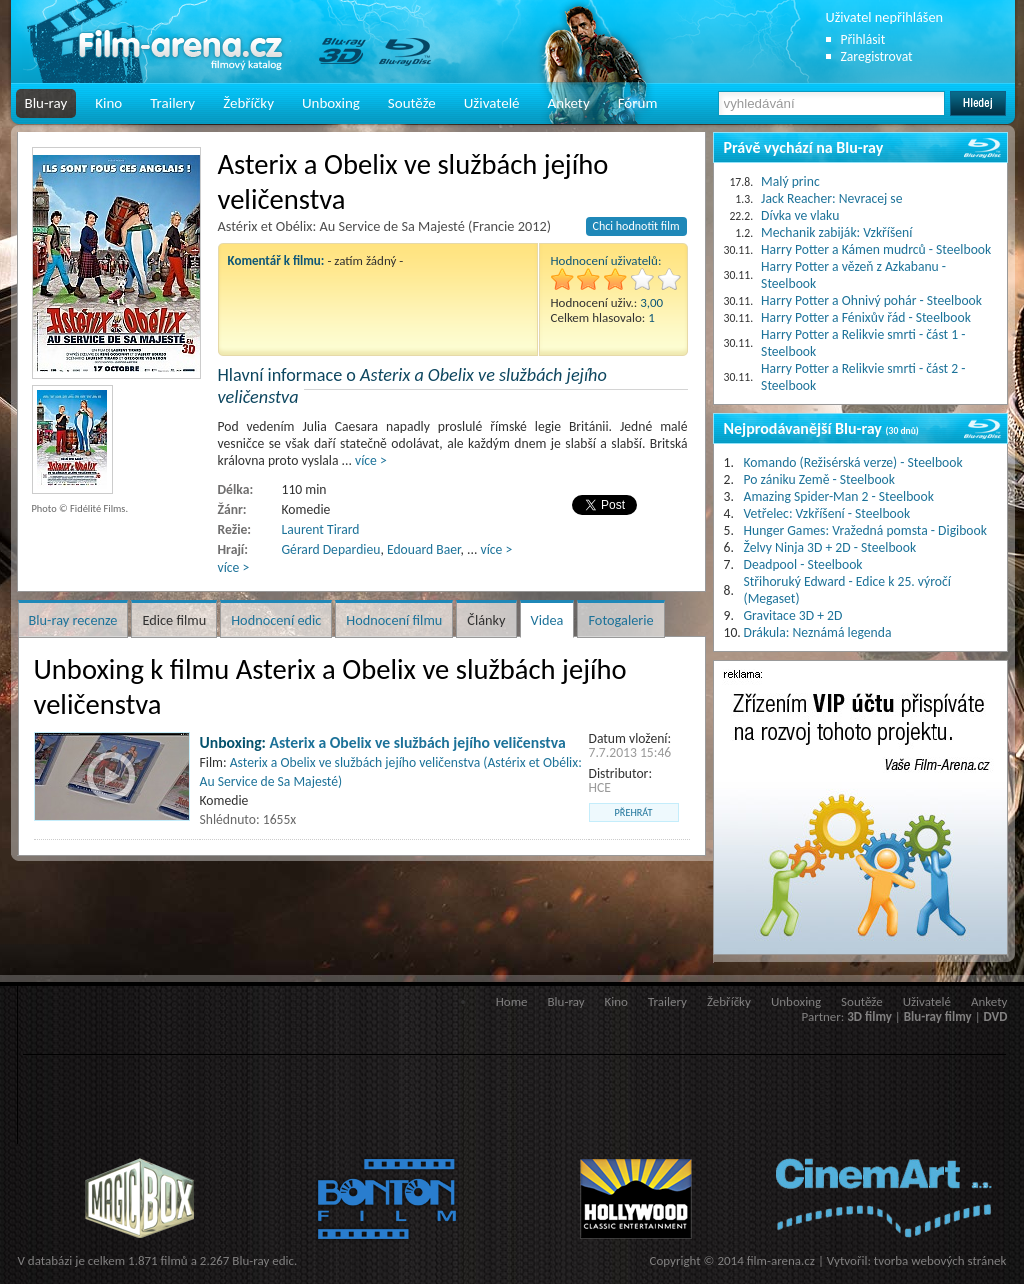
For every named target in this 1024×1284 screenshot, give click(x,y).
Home (512, 1001)
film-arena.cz (781, 1260)
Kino (108, 103)
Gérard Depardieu (331, 549)
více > (371, 460)
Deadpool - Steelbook (803, 564)
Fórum (638, 103)
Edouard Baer (424, 549)
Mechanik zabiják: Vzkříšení (836, 232)
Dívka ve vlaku (800, 215)
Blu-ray (46, 103)
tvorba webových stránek (940, 1260)
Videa (547, 620)
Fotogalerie (620, 620)
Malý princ (790, 181)
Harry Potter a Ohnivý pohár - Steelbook (871, 300)
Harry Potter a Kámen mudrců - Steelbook (876, 249)
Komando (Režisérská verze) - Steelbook (853, 462)
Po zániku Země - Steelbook (819, 479)
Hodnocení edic (276, 620)
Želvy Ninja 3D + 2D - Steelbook (830, 547)
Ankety (569, 103)
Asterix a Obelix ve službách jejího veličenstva (418, 742)
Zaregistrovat (877, 56)
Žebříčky (248, 103)
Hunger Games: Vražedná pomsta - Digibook (865, 530)
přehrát (634, 812)
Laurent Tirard (321, 529)
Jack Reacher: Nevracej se (831, 198)
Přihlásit (863, 39)
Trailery (172, 103)
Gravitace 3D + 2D (793, 615)
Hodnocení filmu (394, 620)
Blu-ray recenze (73, 620)
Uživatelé (492, 103)
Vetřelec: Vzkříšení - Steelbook (827, 513)
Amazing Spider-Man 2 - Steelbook (839, 496)
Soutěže (412, 103)
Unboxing (331, 103)
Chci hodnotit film (636, 226)
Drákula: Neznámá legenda (818, 632)
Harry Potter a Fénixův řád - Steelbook (866, 317)
